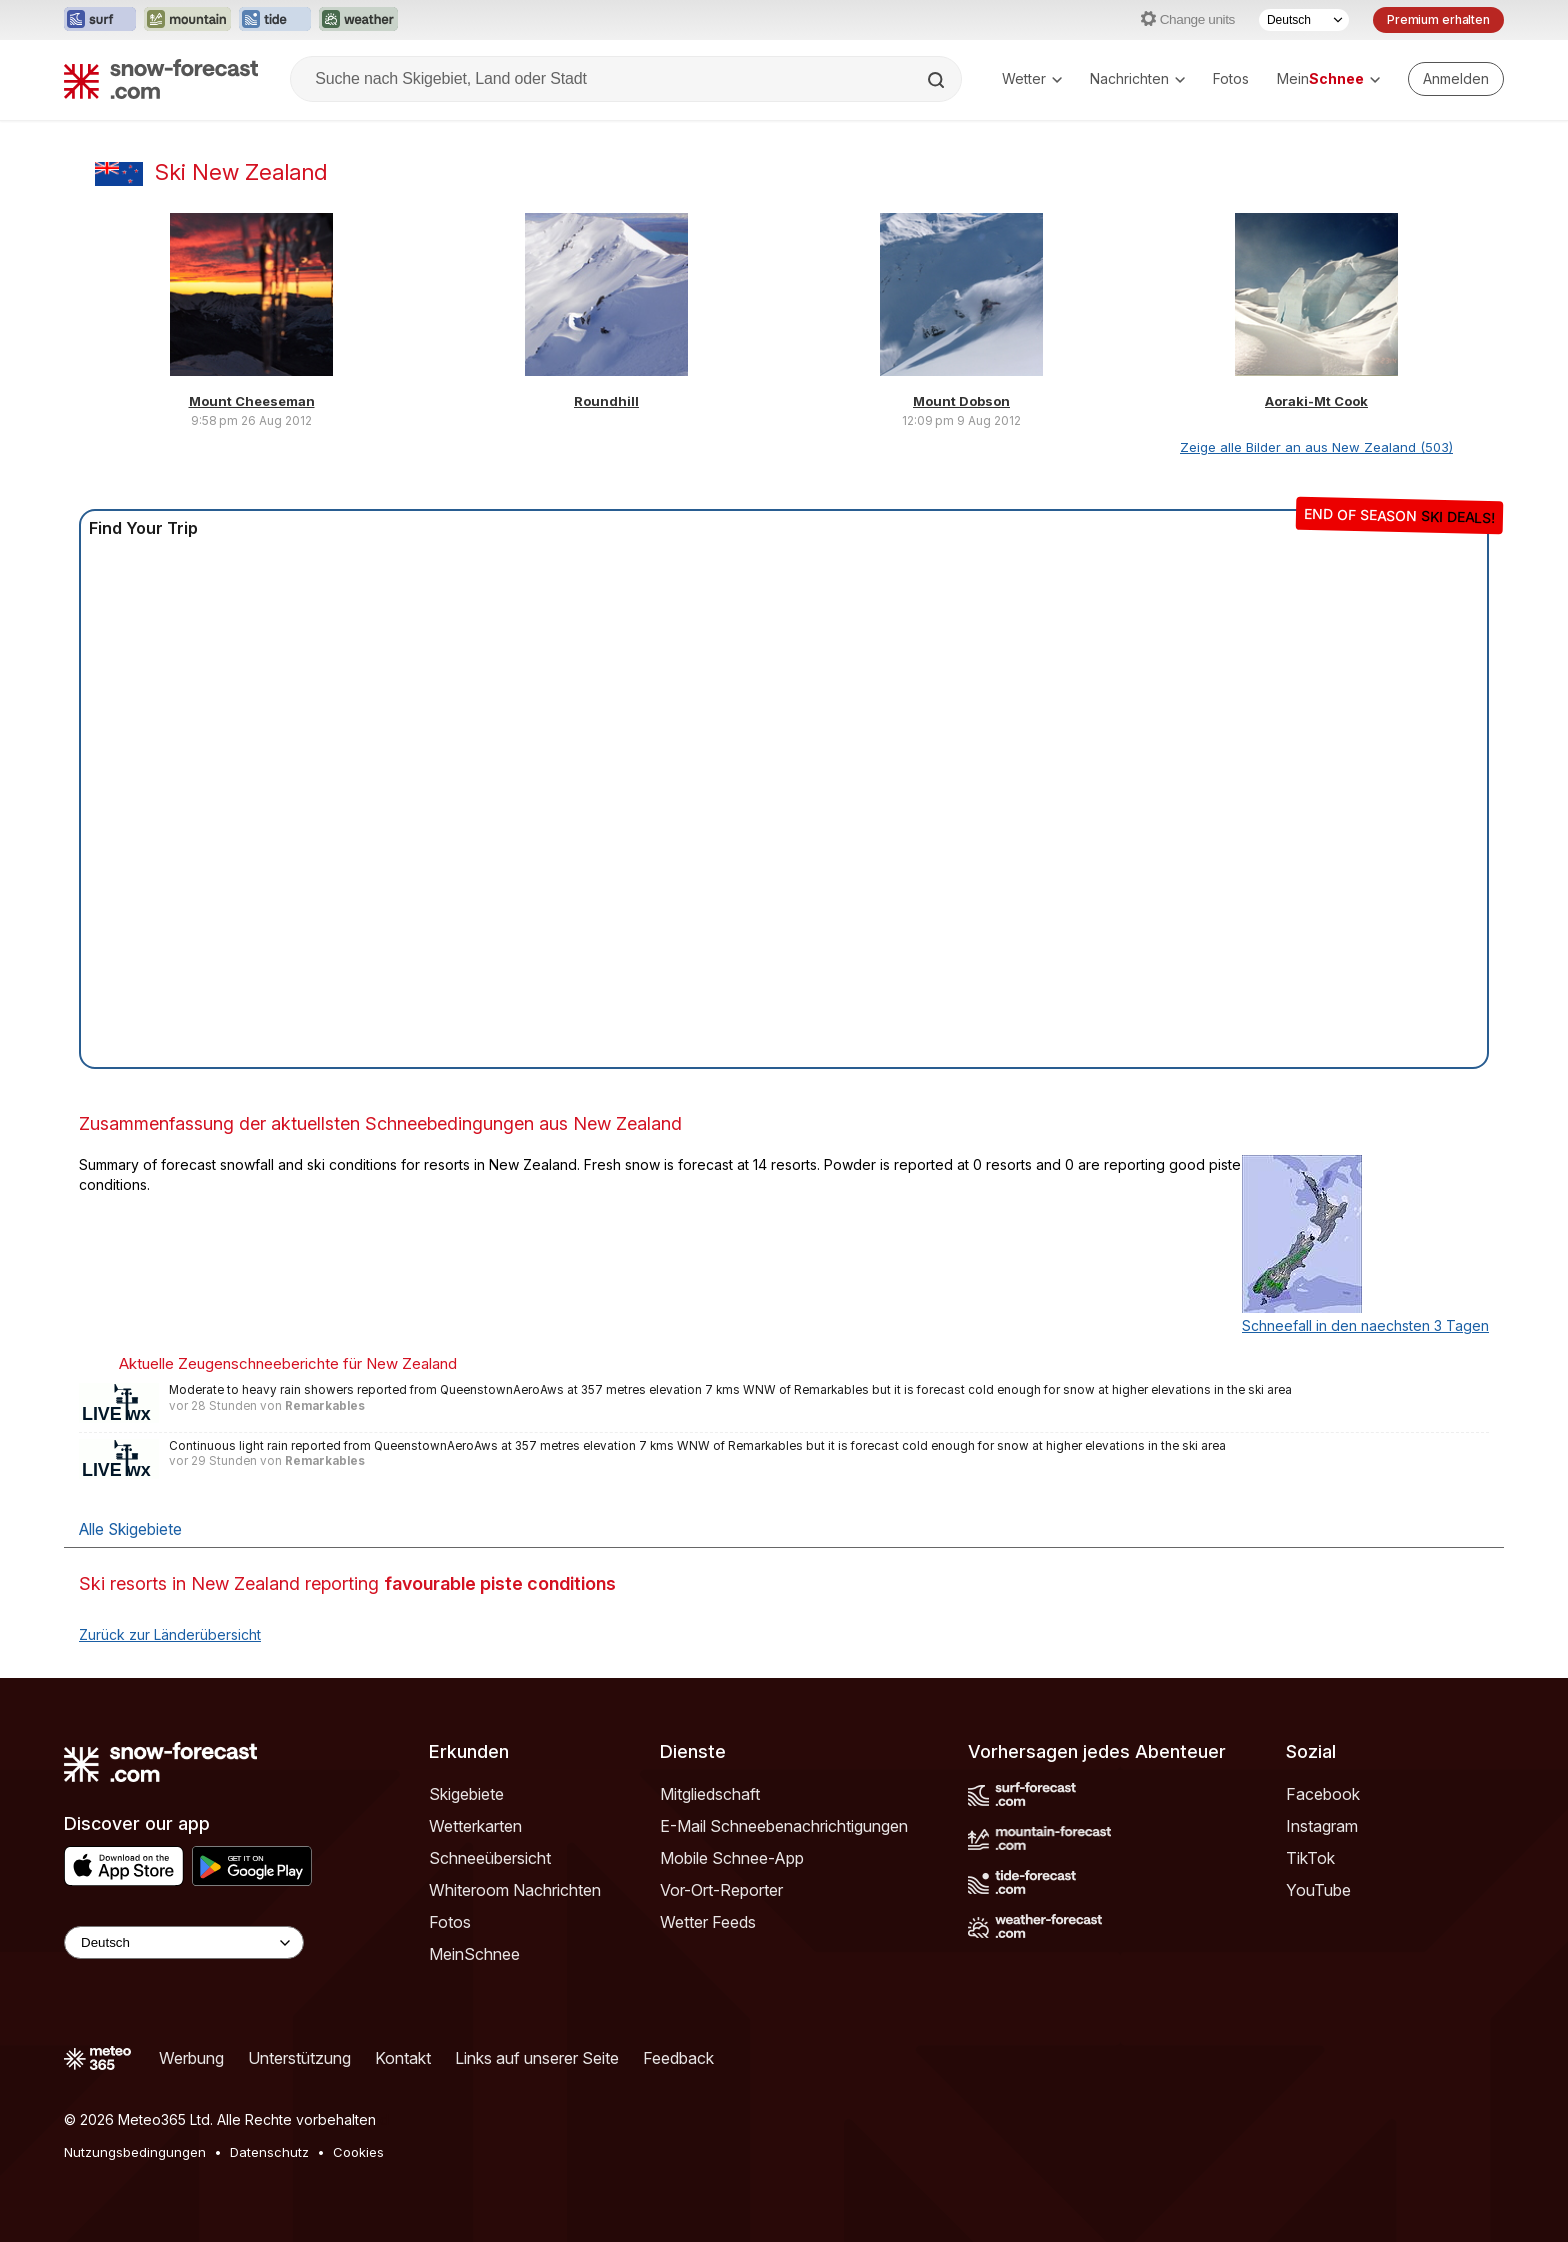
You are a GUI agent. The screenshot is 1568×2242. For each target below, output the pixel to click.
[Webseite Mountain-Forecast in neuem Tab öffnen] (187, 20)
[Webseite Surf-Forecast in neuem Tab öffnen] (100, 20)
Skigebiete (466, 1794)
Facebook (1323, 1794)
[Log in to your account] (1456, 79)
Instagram (1322, 1826)
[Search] (938, 80)
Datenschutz (269, 2152)
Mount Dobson (961, 401)
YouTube (1318, 1890)
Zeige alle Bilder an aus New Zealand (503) (1316, 447)
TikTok (1310, 1858)
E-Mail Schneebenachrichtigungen (784, 1826)
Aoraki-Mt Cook (1316, 401)
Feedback (678, 2058)
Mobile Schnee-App (732, 1858)
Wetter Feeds (708, 1922)
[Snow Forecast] (161, 79)
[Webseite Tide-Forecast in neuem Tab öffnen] (275, 20)
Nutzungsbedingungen (135, 2152)
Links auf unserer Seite (537, 2058)
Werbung (191, 2058)
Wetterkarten (475, 1826)
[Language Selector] (184, 1942)
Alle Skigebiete (130, 1529)
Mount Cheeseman (252, 401)
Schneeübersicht (490, 1858)
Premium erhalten (1438, 19)
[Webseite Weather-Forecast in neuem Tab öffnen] (358, 20)
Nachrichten (1137, 78)
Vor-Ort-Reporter (721, 1890)
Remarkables (325, 1406)
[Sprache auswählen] (1304, 20)
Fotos (1231, 78)
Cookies (358, 2152)
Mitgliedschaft (710, 1794)
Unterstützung (299, 2058)
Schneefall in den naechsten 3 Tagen (1365, 1325)
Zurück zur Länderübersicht (170, 1634)
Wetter (1032, 78)
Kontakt (403, 2058)
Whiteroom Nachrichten (515, 1890)
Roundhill (606, 401)
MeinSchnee (474, 1954)
